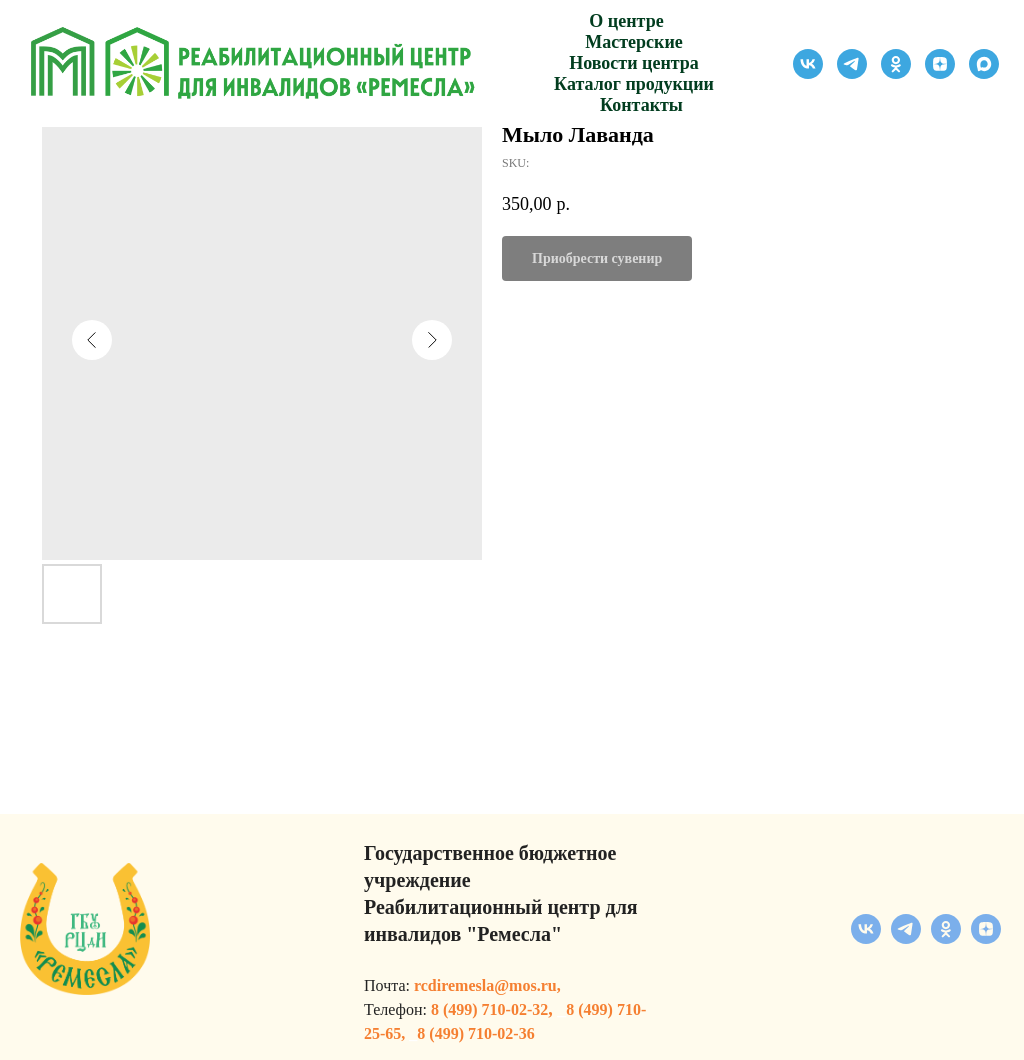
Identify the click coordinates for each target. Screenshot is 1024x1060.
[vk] (808, 64)
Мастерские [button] (634, 42)
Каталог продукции (634, 84)
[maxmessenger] (984, 64)
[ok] (896, 64)
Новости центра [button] (634, 63)
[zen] (940, 64)
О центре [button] (626, 21)
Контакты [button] (641, 105)
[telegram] (852, 64)
